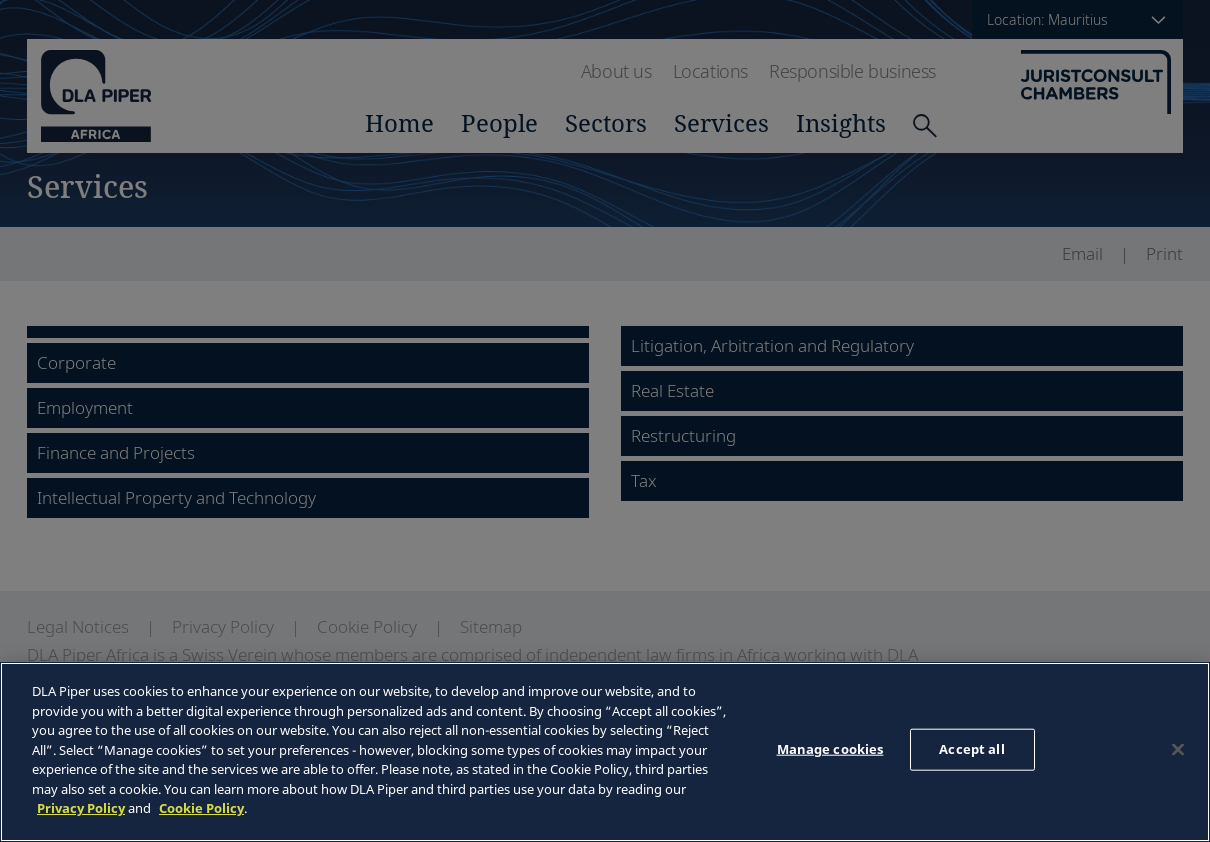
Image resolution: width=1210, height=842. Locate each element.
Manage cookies (830, 749)
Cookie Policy (201, 808)
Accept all (971, 749)
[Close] (1178, 750)
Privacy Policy (81, 808)
